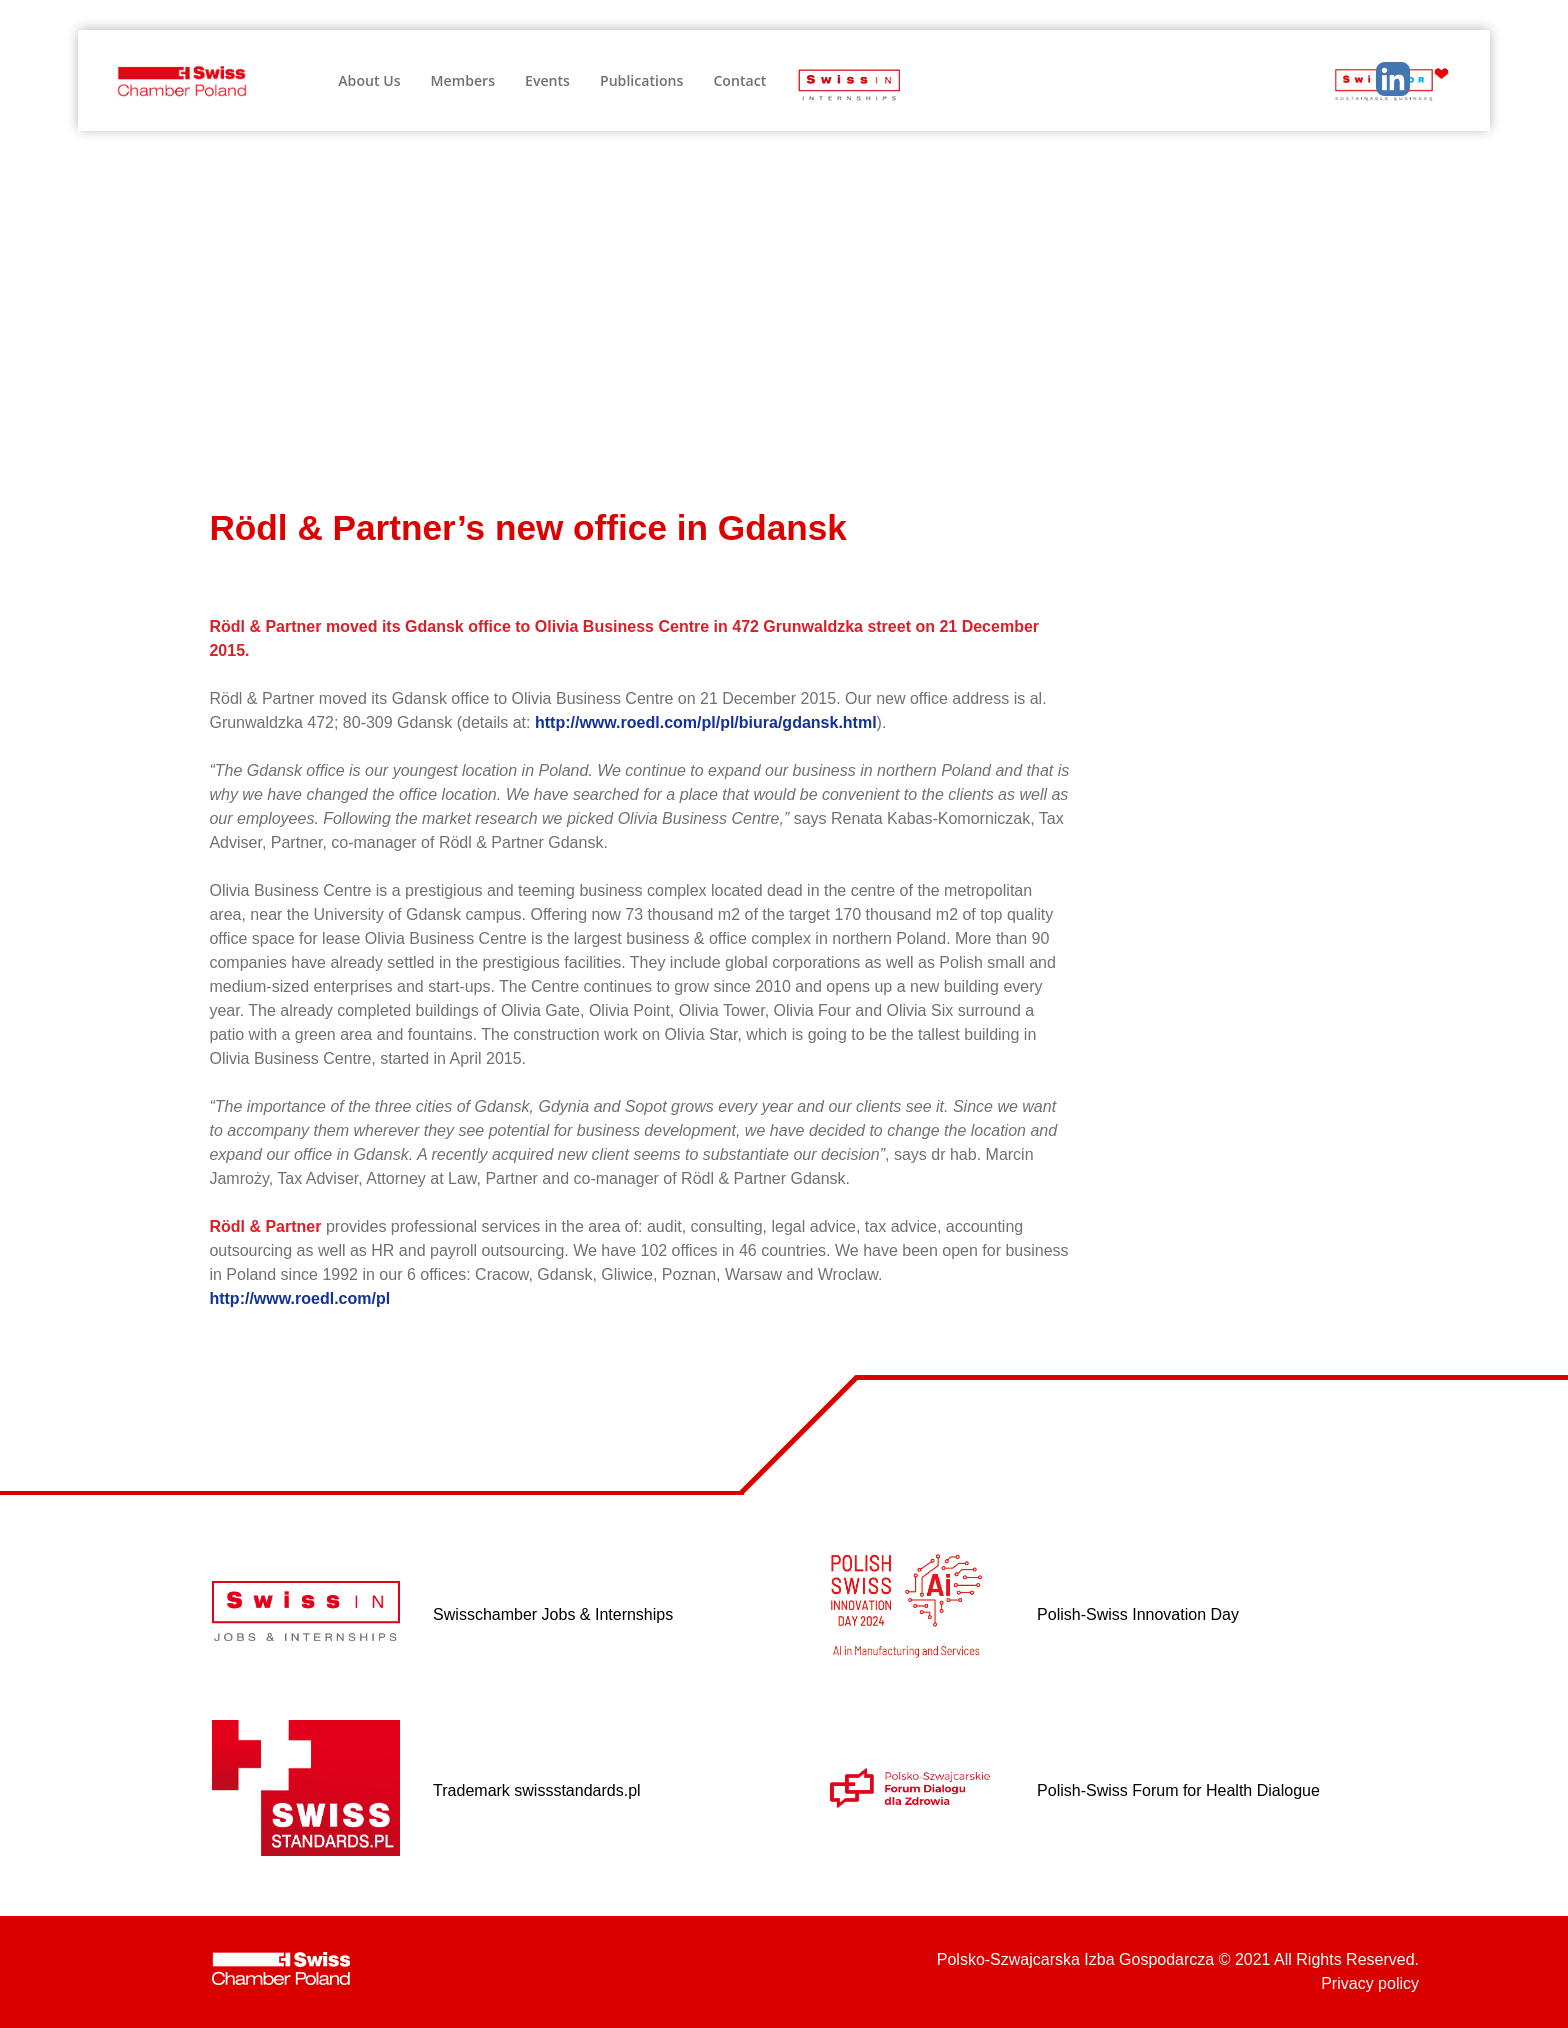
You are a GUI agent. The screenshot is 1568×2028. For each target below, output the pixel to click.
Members (463, 80)
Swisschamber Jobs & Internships (553, 1614)
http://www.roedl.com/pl (299, 1298)
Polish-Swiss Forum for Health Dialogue (1178, 1790)
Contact (739, 80)
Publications (641, 80)
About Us (369, 80)
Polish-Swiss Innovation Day (1138, 1614)
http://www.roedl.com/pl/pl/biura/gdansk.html (706, 722)
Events (547, 80)
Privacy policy (1370, 1983)
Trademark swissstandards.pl (536, 1790)
